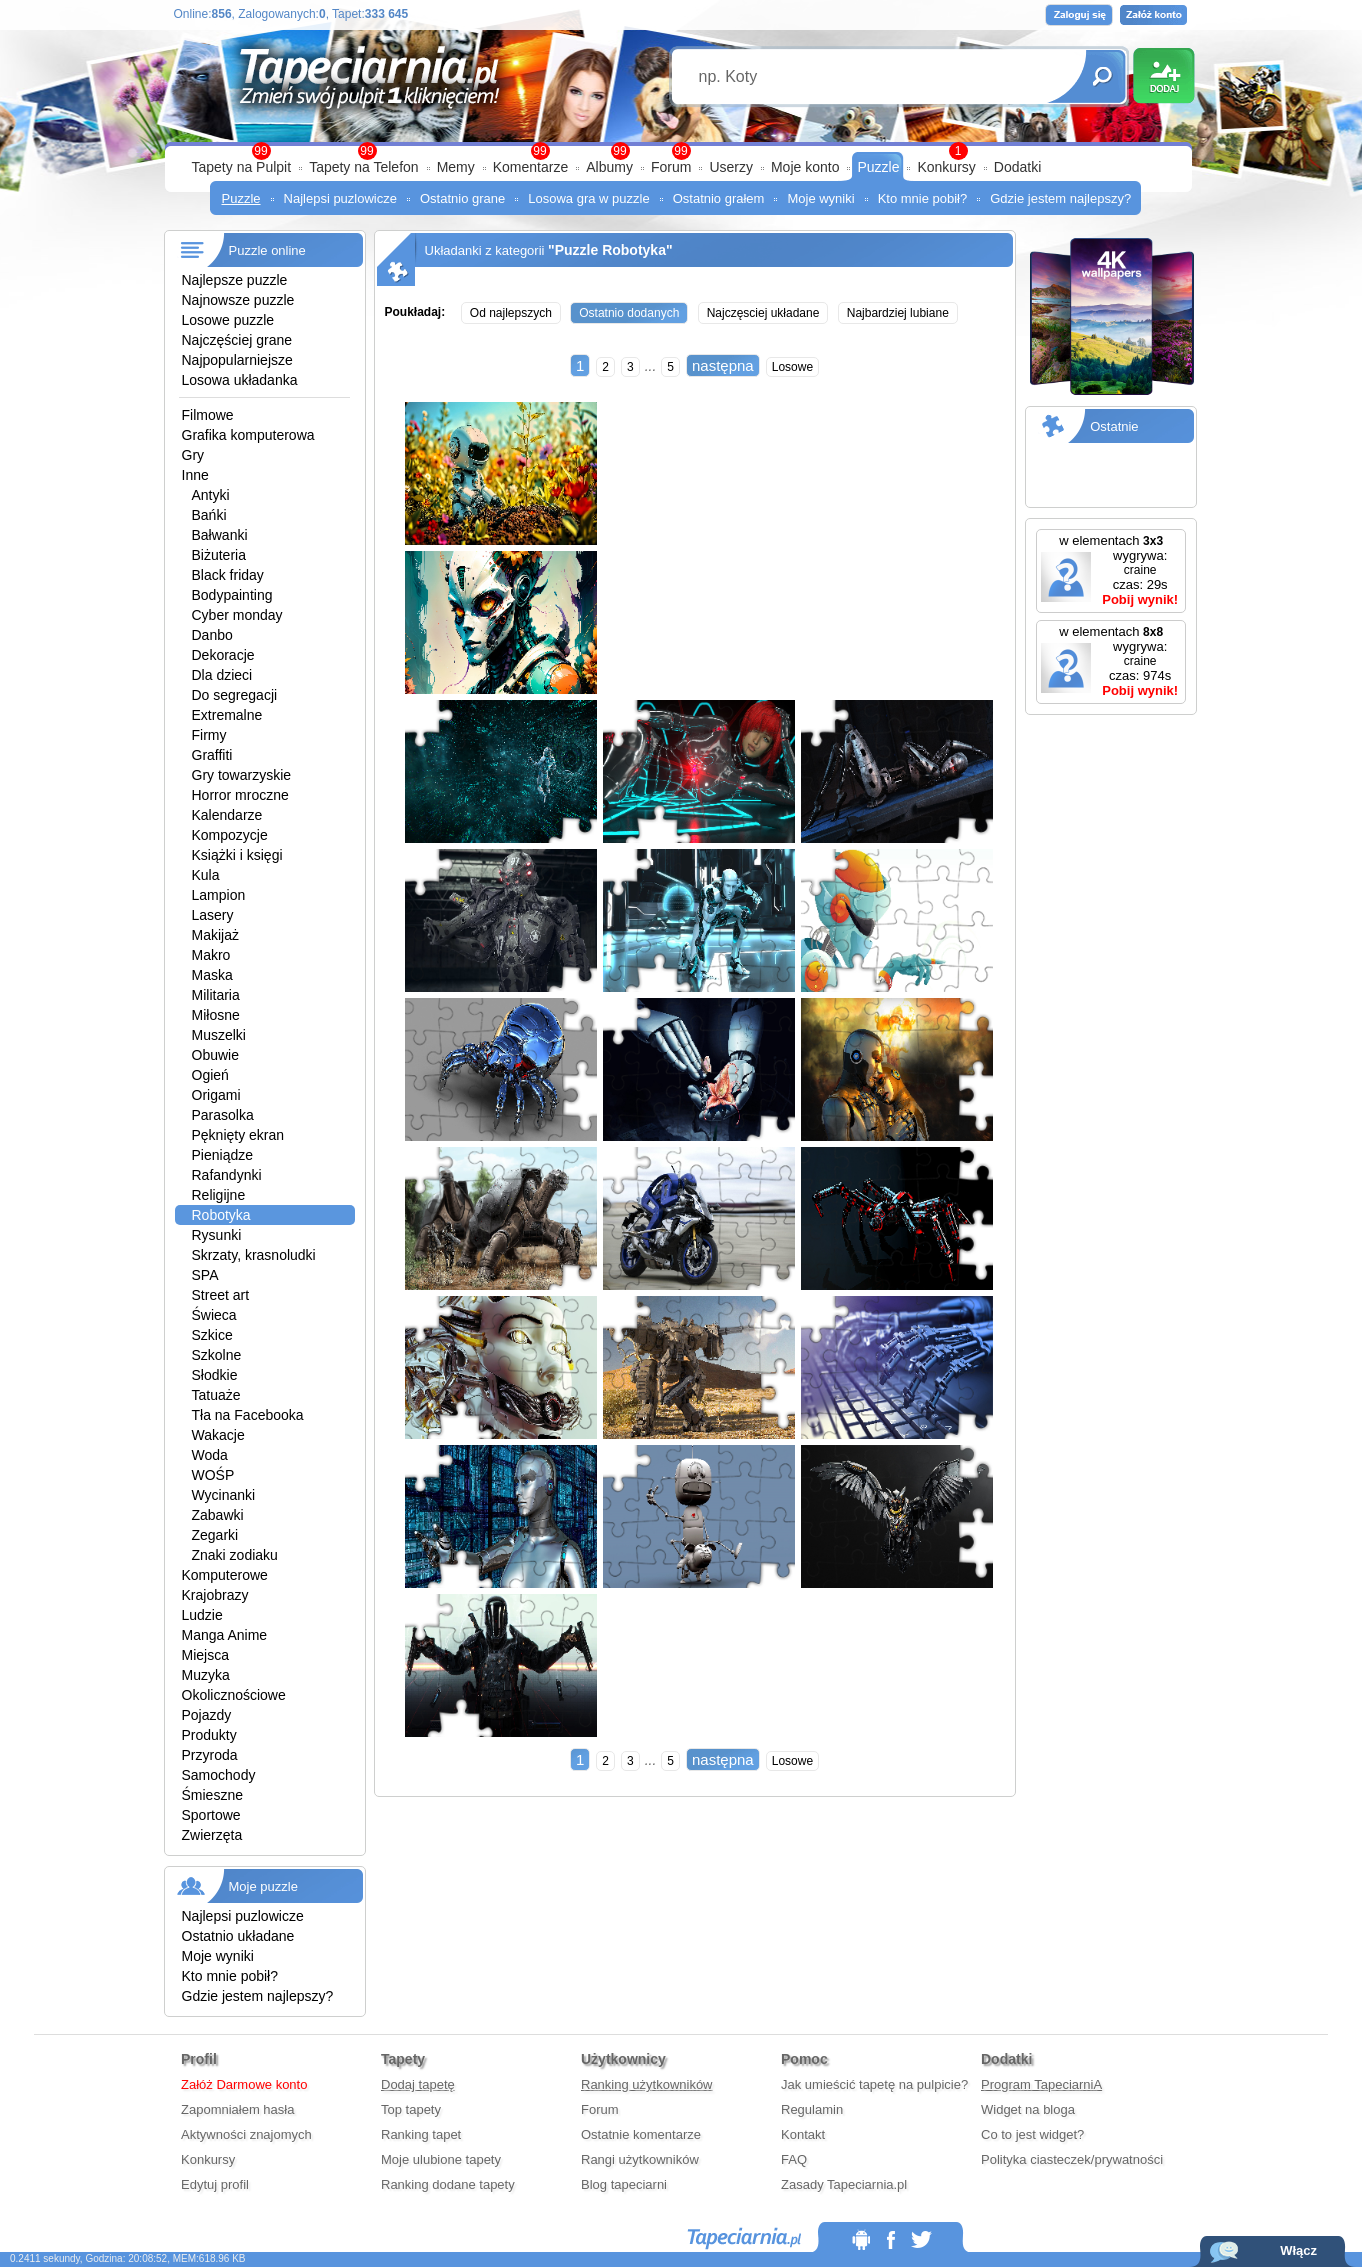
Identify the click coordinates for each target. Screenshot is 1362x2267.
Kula (206, 875)
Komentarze (530, 167)
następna (723, 365)
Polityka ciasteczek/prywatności (1072, 2159)
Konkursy (946, 167)
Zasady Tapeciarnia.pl (844, 2184)
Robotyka (221, 1215)
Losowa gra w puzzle (588, 198)
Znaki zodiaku (235, 1555)
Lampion (219, 895)
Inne (195, 475)
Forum (671, 167)
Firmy (209, 735)
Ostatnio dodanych (629, 313)
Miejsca (205, 1655)
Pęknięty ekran (238, 1135)
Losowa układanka (240, 380)
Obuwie (215, 1055)
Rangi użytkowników (640, 2159)
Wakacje (218, 1435)
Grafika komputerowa (248, 435)
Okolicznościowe (234, 1695)
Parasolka (223, 1115)
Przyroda (210, 1755)
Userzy (731, 167)
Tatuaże (216, 1395)
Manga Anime (225, 1635)
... (651, 366)
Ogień (210, 1075)
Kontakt (803, 2134)
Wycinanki (224, 1495)
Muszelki (219, 1035)
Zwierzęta (212, 1835)
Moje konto (805, 167)
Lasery (213, 915)
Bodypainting (232, 595)
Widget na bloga (1028, 2109)
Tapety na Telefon (364, 167)
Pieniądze (223, 1155)
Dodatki (1017, 167)
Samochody (219, 1775)
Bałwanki (220, 535)
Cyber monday (237, 615)
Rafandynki (227, 1175)
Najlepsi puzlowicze (340, 198)
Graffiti (212, 755)
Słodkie (215, 1375)
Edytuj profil (215, 2184)
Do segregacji (235, 695)
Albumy (609, 167)
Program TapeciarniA (1041, 2084)
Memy (456, 167)
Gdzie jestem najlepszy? (1060, 198)
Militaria (216, 995)
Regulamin (812, 2109)
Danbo (212, 635)
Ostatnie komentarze (641, 2134)
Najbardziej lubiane (898, 313)
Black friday (228, 575)
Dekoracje (223, 655)
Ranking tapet (421, 2134)
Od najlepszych (511, 313)
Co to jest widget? (1032, 2134)
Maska (212, 975)
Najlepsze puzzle (235, 280)
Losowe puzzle (228, 320)
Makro (211, 955)
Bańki (209, 515)
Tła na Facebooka (248, 1415)
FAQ (794, 2159)
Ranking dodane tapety (448, 2184)
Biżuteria (219, 555)
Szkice (212, 1335)
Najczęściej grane (237, 340)
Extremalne (227, 715)
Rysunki (217, 1235)
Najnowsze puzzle (238, 300)
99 (680, 151)
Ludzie (202, 1615)
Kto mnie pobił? (923, 198)
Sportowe (211, 1815)
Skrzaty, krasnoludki (254, 1255)
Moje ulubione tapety (441, 2159)
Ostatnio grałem (719, 198)
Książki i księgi (237, 855)
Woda (210, 1455)
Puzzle (878, 167)
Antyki (211, 495)
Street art (221, 1295)
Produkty (209, 1735)
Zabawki (218, 1515)
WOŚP (213, 1475)
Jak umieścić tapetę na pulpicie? (874, 2084)
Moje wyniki (820, 198)
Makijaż (215, 935)
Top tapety (411, 2109)
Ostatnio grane (462, 198)
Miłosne (216, 1015)
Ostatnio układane (238, 1936)
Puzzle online (267, 250)
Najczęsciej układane (763, 313)
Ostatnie (1114, 426)
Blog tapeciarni (624, 2184)
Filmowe (208, 415)
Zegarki (215, 1535)
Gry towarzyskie (242, 775)
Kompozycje (230, 835)
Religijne (219, 1195)
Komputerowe (225, 1575)
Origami (216, 1095)
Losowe (792, 367)
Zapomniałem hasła (237, 2109)
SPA (205, 1275)
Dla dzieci (222, 675)
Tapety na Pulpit (242, 167)
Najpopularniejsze (237, 360)
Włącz (1298, 2250)
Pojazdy (207, 1715)
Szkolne (217, 1355)
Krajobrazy (215, 1595)
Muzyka (206, 1675)
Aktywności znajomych (246, 2134)
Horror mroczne (240, 795)
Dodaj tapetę (418, 2084)
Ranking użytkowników (647, 2084)
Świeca (214, 1315)
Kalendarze (227, 815)
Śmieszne (212, 1795)
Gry (193, 455)
